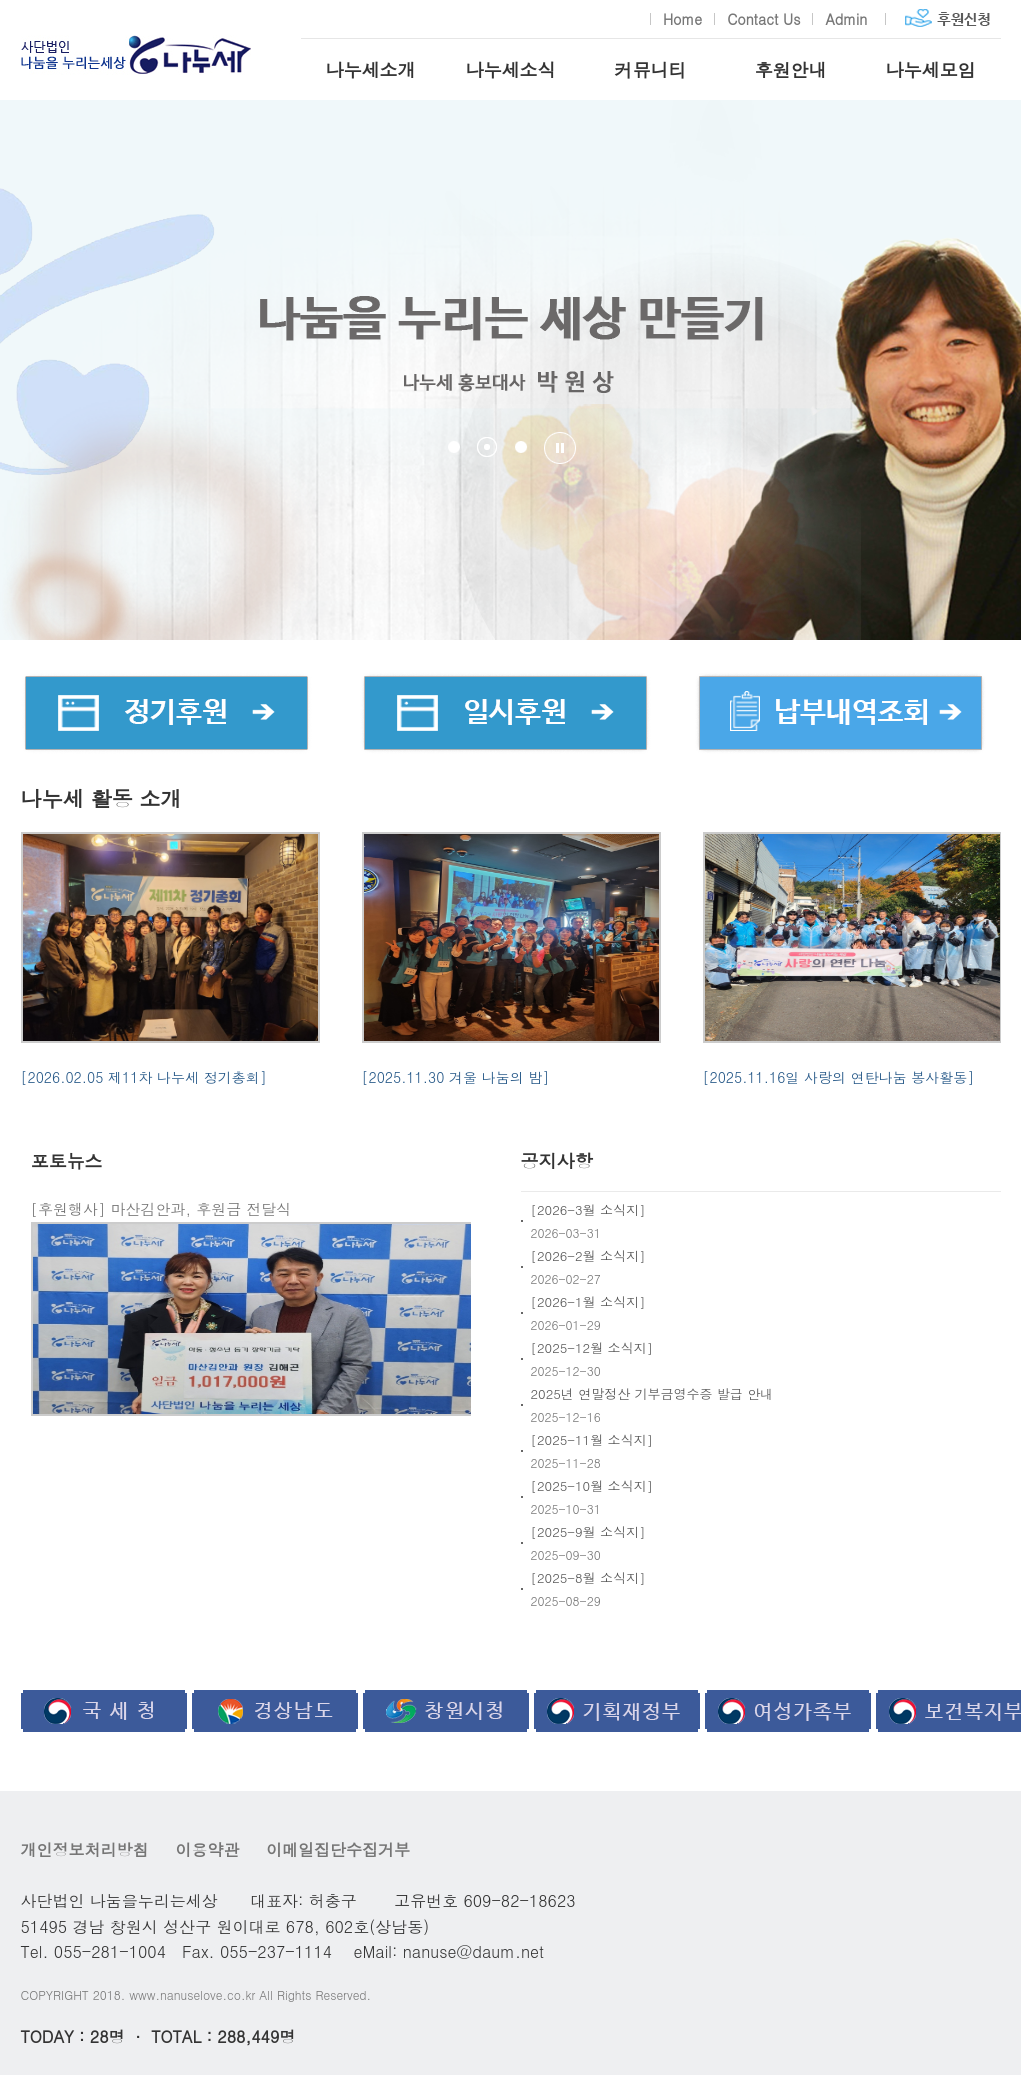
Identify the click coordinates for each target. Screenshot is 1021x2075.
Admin (846, 19)
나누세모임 (931, 69)
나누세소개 (371, 69)
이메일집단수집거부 (338, 1849)
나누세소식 (511, 69)
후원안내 (791, 69)
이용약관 (207, 1849)
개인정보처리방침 (85, 1849)
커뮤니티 (651, 69)
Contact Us (763, 19)
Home (682, 19)
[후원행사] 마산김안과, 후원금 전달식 (161, 1208)
